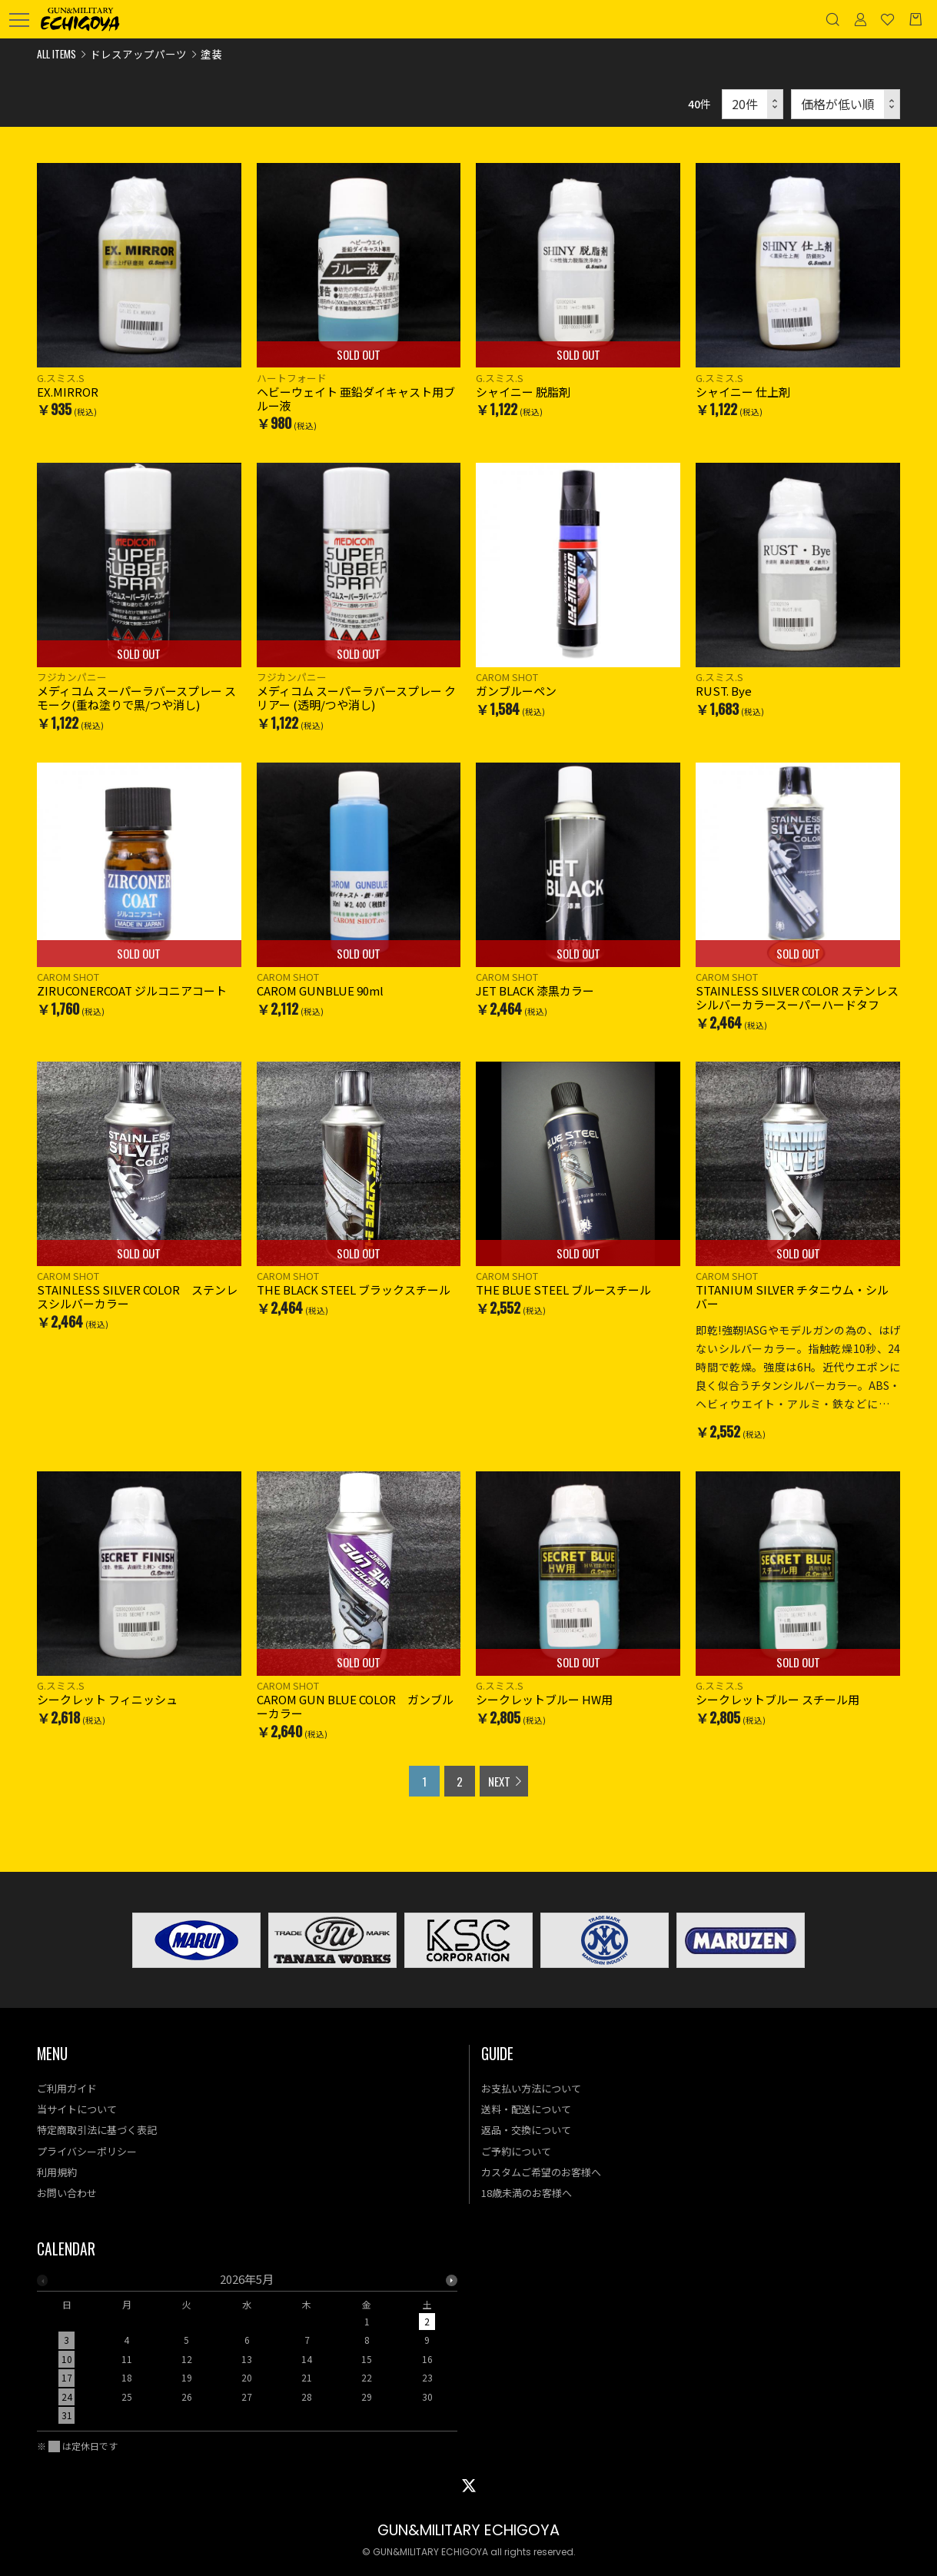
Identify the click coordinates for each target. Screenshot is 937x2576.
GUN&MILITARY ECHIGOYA (468, 2530)
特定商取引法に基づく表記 (97, 2129)
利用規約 (57, 2172)
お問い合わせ (67, 2192)
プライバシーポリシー (87, 2151)
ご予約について (516, 2151)
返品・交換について (526, 2129)
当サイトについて (77, 2109)
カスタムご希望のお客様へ (541, 2172)
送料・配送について (526, 2109)
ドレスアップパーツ (138, 53)
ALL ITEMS (56, 53)
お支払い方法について (531, 2088)
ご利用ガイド (67, 2088)
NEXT (499, 1781)
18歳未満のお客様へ (526, 2192)
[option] (247, 2352)
